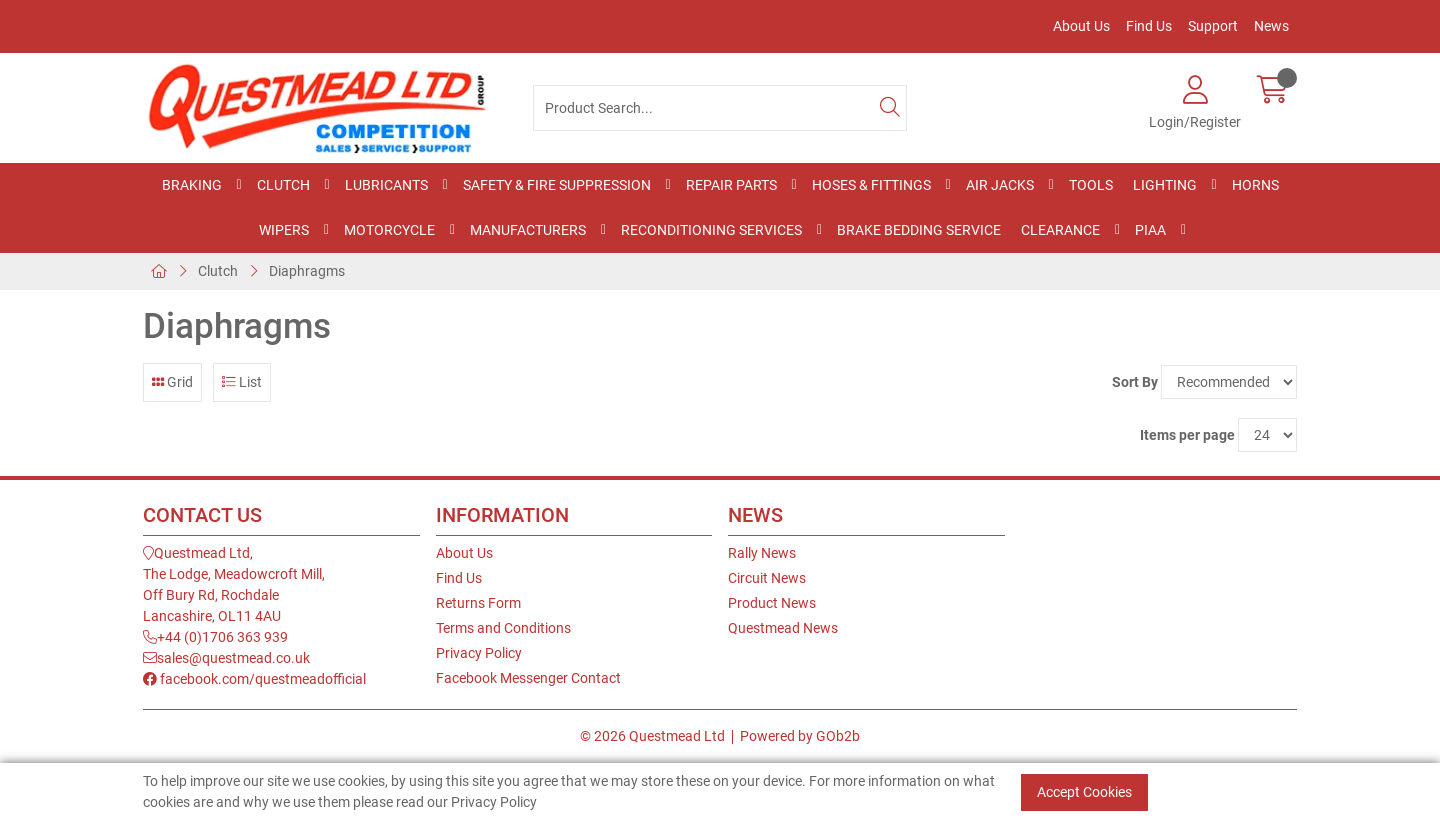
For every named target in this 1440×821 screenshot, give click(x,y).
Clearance (1060, 230)
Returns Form (478, 603)
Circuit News (767, 578)
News (1271, 26)
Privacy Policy (479, 653)
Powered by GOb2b (800, 736)
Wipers (284, 230)
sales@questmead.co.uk (226, 658)
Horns (1255, 185)
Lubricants (386, 185)
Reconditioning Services (711, 230)
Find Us (1149, 26)
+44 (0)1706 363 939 (215, 637)
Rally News (762, 553)
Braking (192, 185)
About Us (1081, 26)
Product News (772, 603)
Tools (1091, 185)
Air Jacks (1000, 185)
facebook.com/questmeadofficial (254, 679)
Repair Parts (731, 185)
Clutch (283, 185)
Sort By (1135, 382)
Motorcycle (389, 230)
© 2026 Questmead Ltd (652, 736)
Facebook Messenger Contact (528, 678)
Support (1213, 26)
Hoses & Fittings (871, 185)
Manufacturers (528, 230)
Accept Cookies (1084, 792)
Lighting (1165, 185)
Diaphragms (307, 271)
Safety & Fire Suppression (557, 185)
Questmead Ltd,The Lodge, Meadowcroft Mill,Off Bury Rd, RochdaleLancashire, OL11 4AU (234, 584)
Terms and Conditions (503, 628)
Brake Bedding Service (919, 230)
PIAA (1150, 230)
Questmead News (783, 628)
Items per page (1187, 435)
